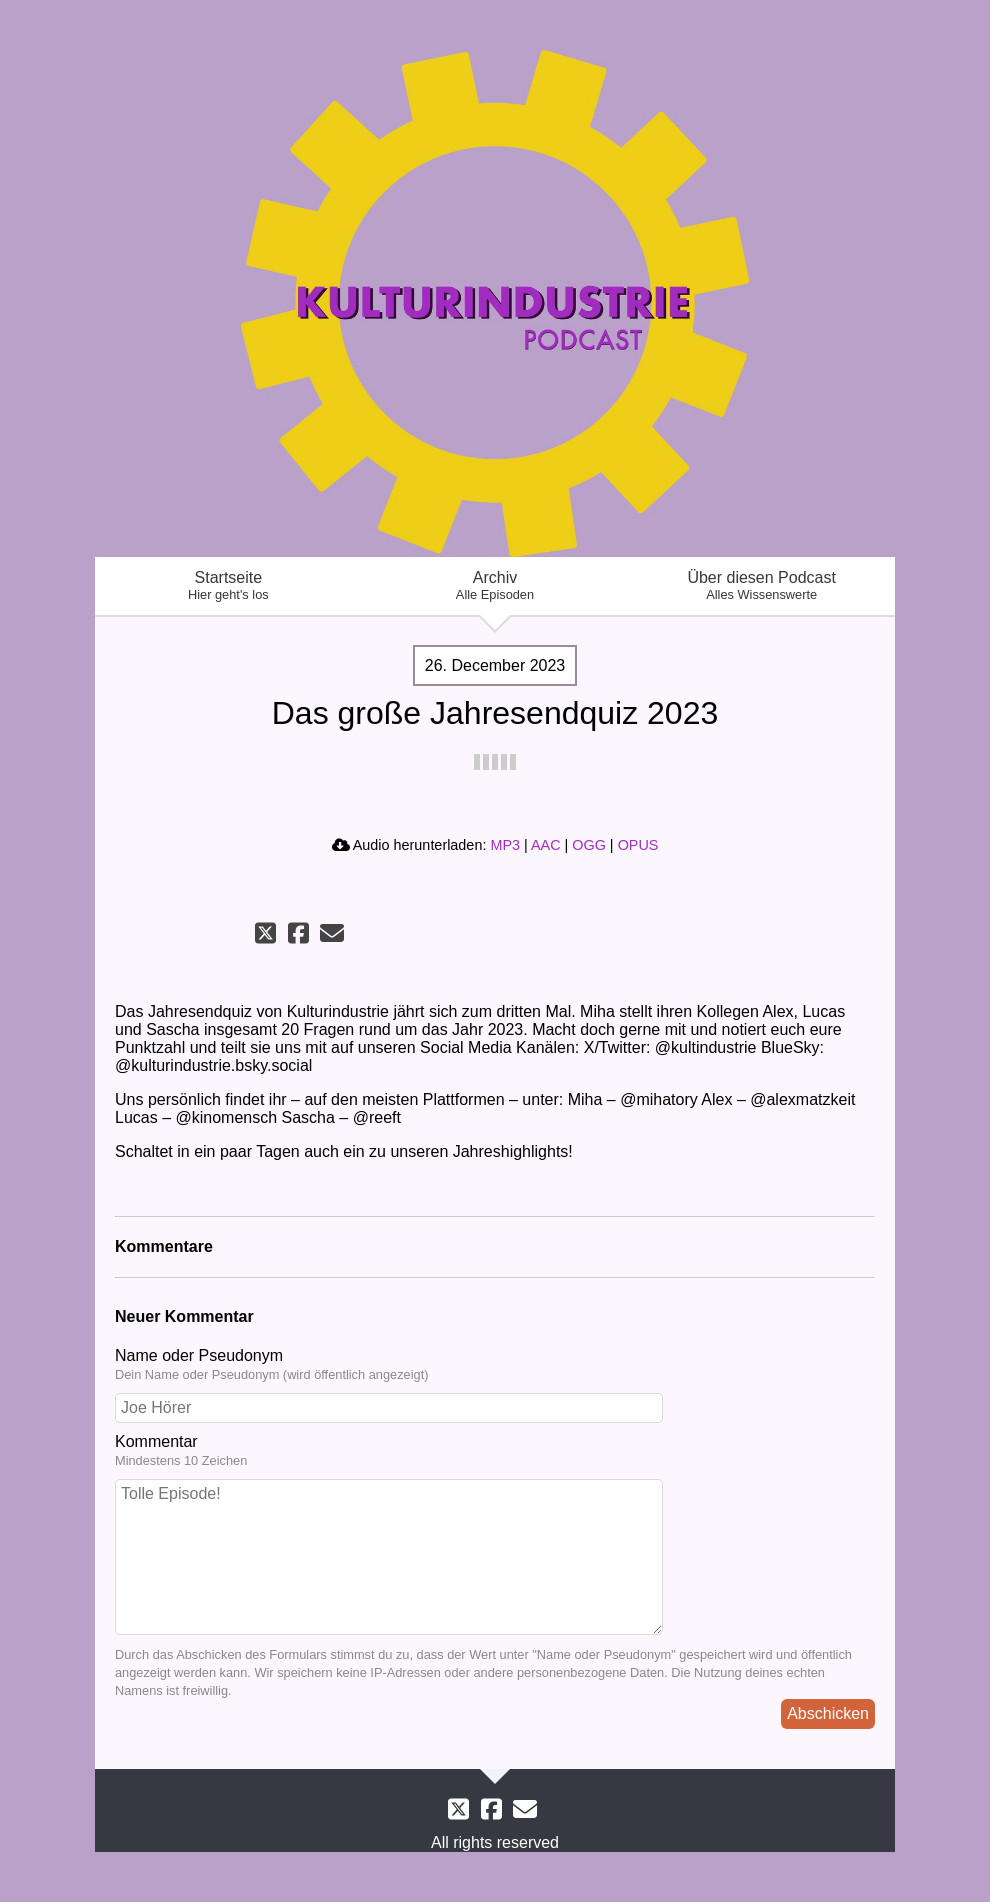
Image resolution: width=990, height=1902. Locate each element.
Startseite (228, 585)
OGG (589, 845)
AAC (546, 845)
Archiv (495, 585)
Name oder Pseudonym (495, 1365)
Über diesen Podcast (761, 585)
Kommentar (495, 1451)
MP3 (505, 845)
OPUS (638, 845)
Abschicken (828, 1713)
